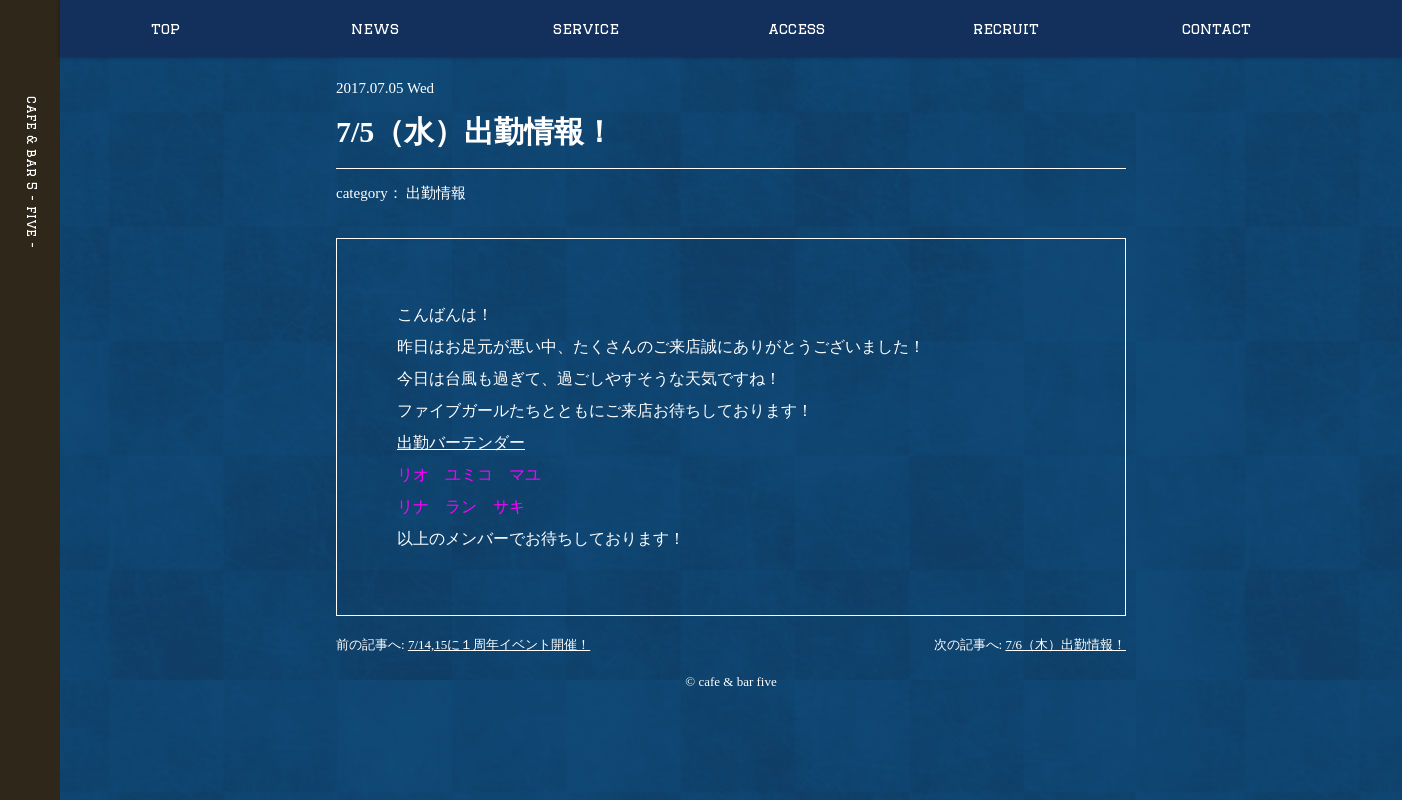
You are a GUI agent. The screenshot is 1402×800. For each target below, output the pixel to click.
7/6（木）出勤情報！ (1065, 644)
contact (1216, 28)
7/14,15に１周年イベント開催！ (499, 644)
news (375, 28)
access (796, 28)
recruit (1006, 28)
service (586, 28)
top (165, 28)
